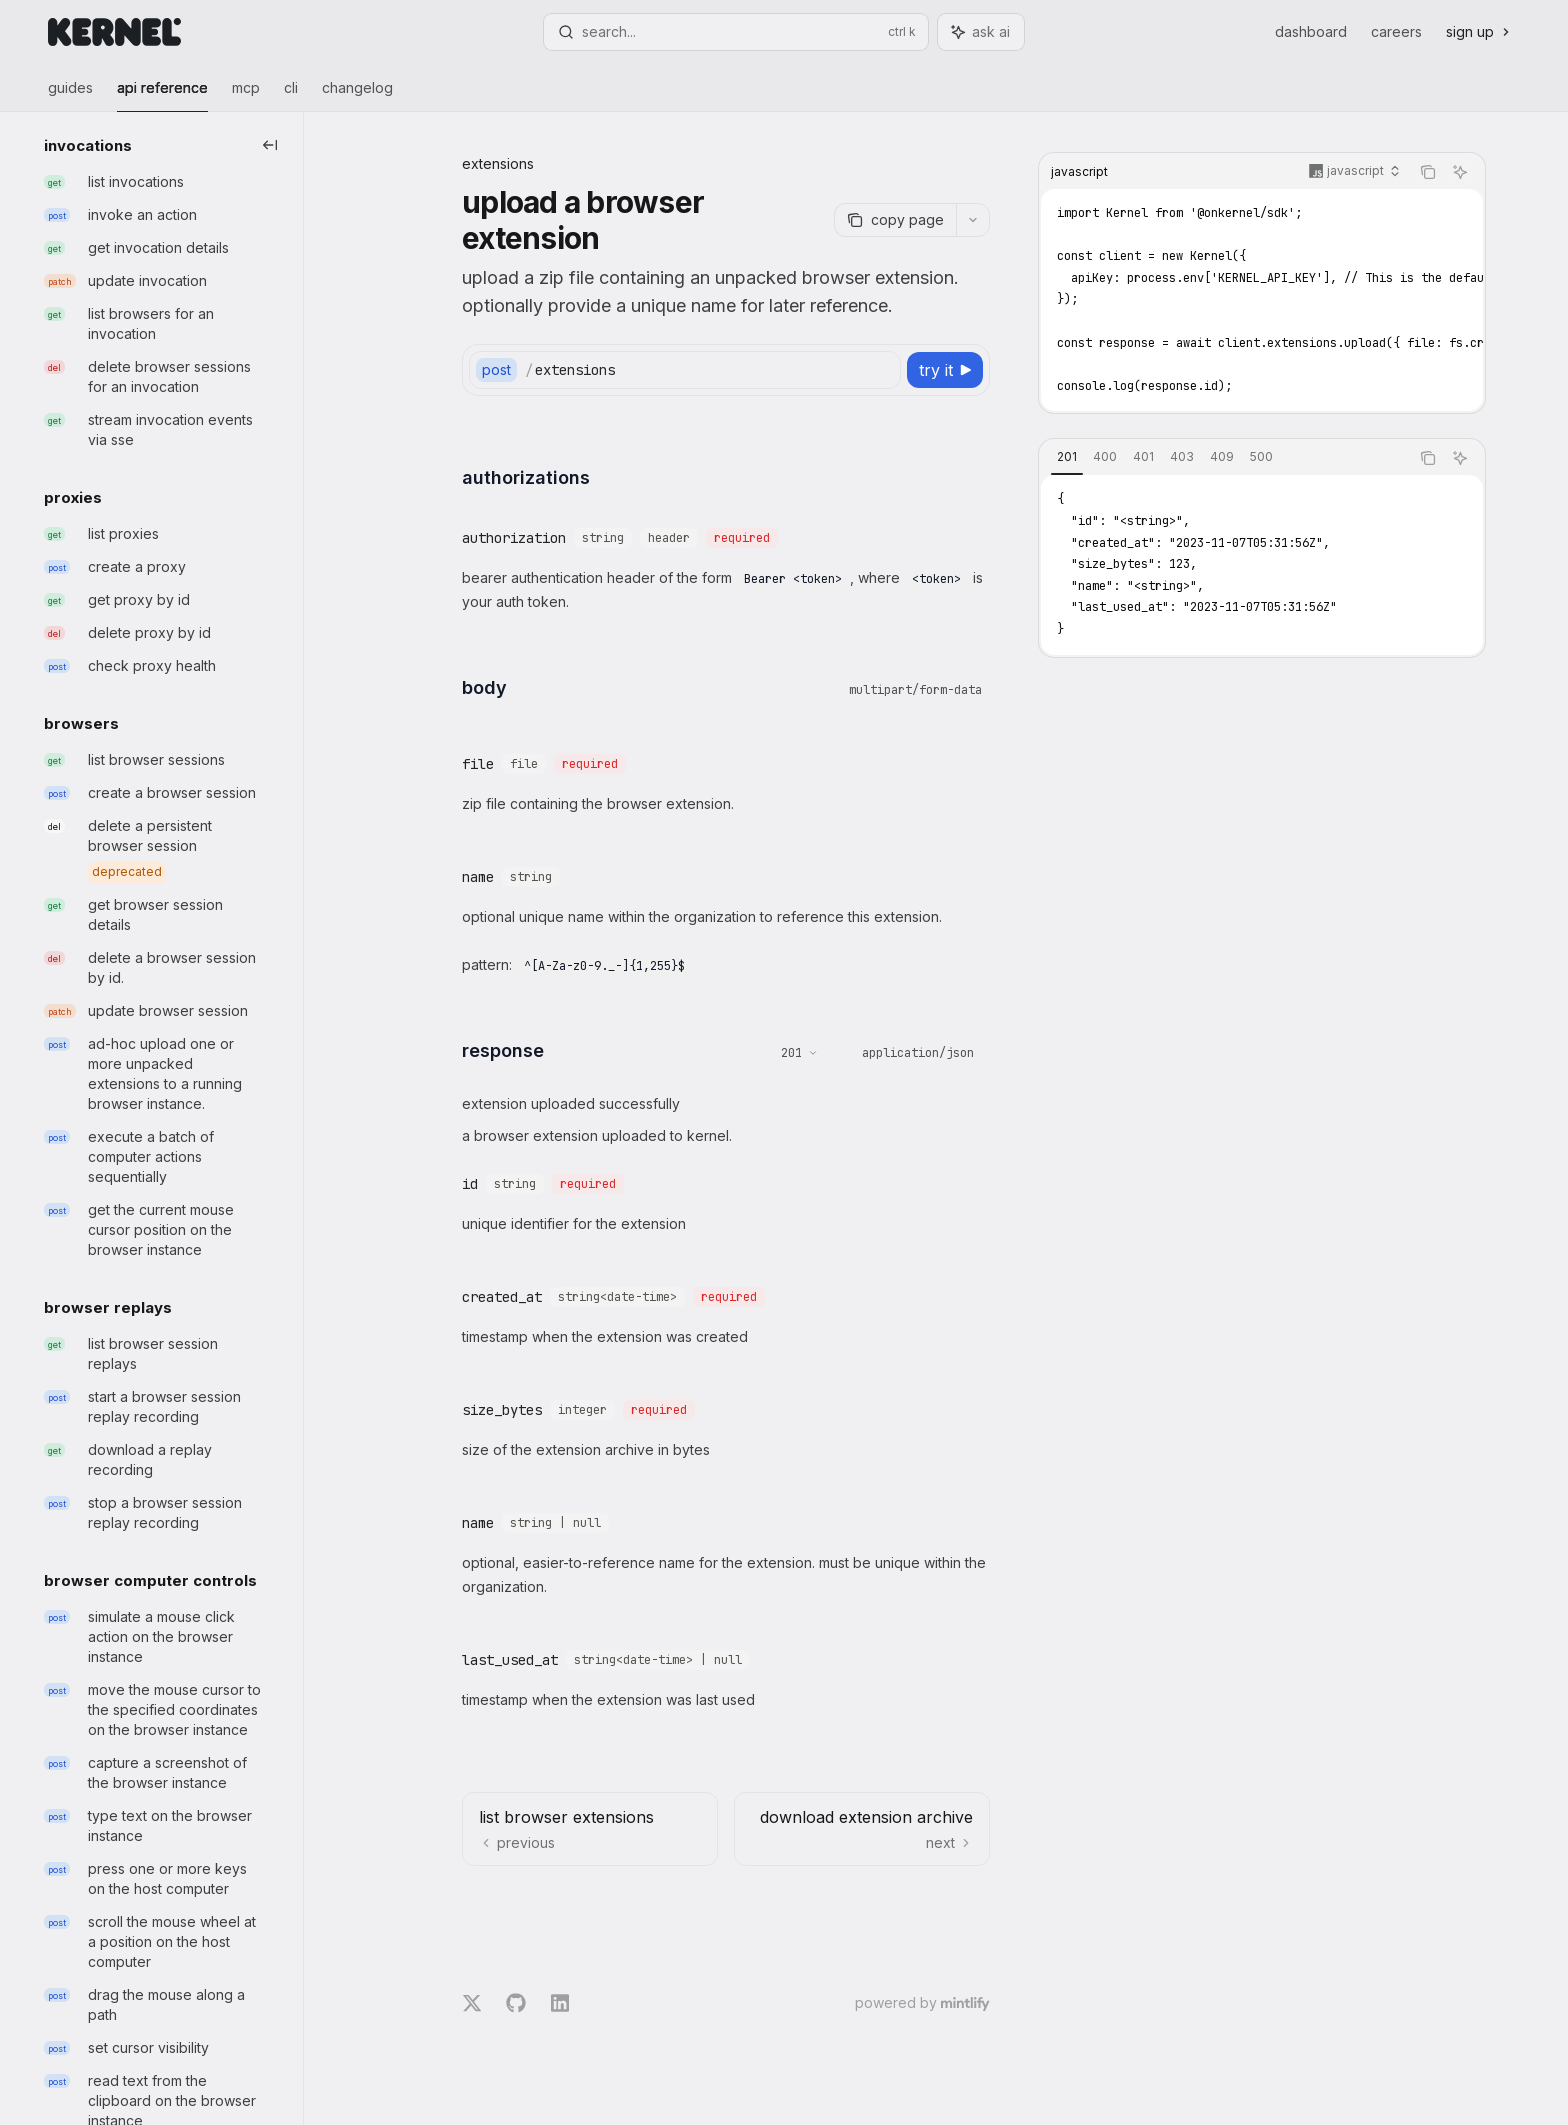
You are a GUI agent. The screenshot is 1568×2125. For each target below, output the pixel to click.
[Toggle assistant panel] (981, 32)
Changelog (357, 95)
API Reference (162, 95)
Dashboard (1311, 31)
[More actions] (973, 220)
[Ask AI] (1460, 172)
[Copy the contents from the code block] (1428, 172)
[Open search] (736, 32)
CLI (291, 95)
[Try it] (945, 370)
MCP (246, 95)
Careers (1396, 31)
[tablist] (1224, 458)
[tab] (1067, 457)
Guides (70, 95)
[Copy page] (895, 220)
